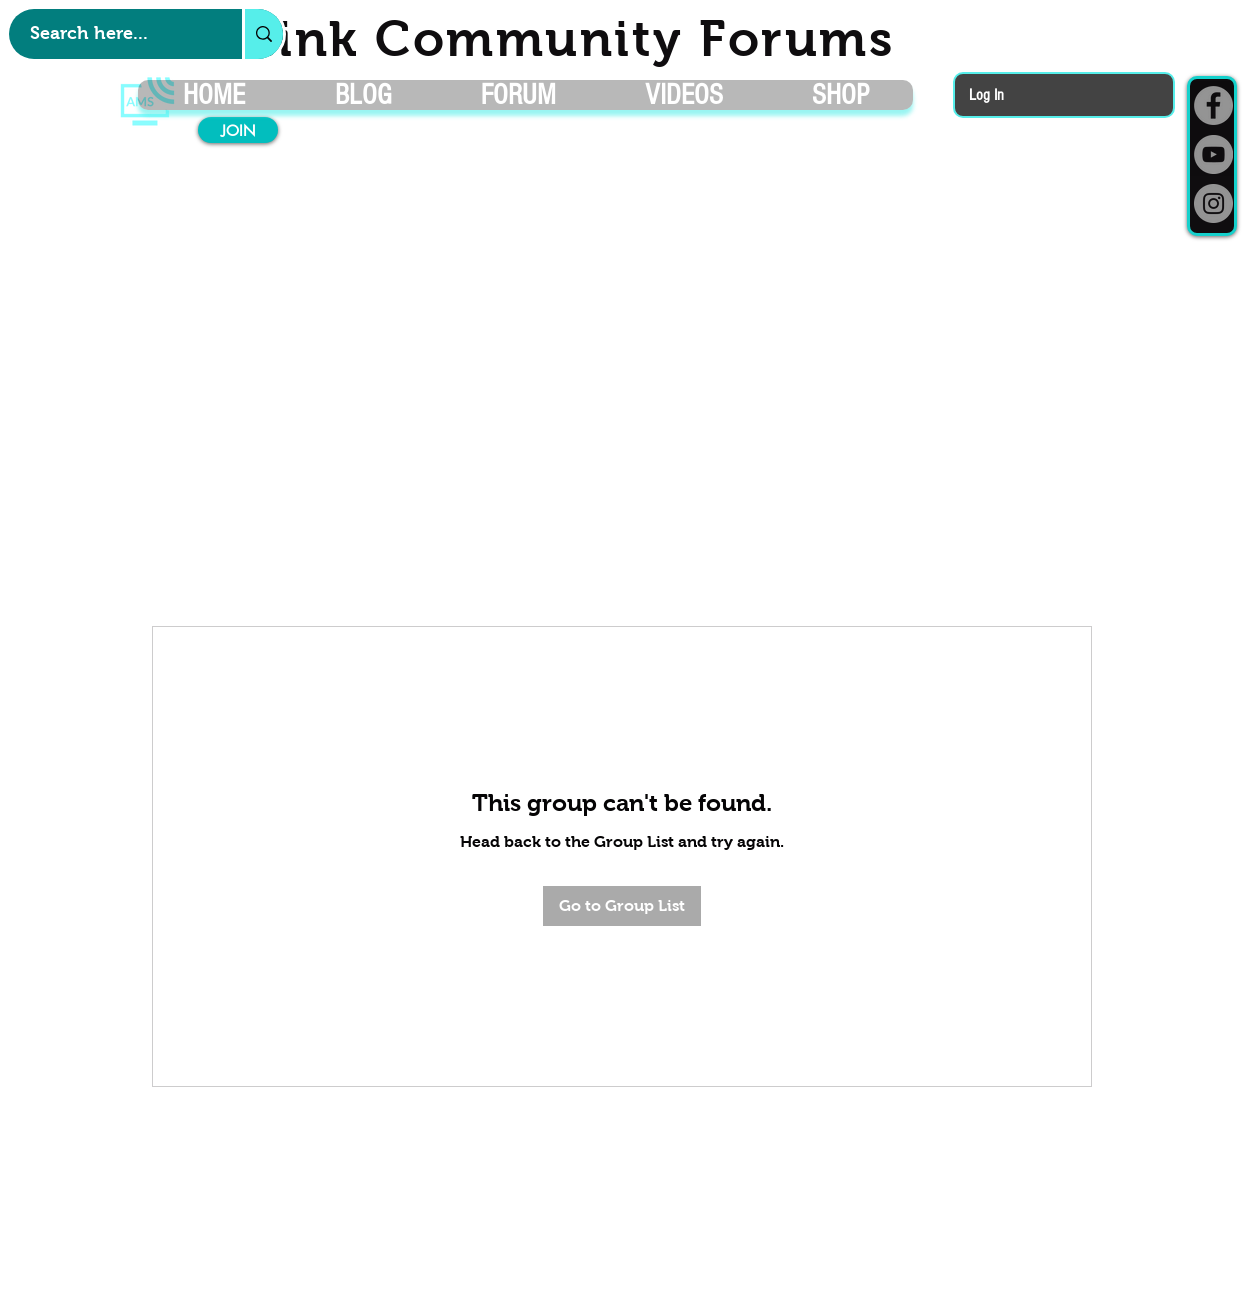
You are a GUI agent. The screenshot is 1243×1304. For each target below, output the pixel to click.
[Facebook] (1213, 105)
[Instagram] (1213, 203)
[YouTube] (1213, 154)
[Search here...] (115, 34)
